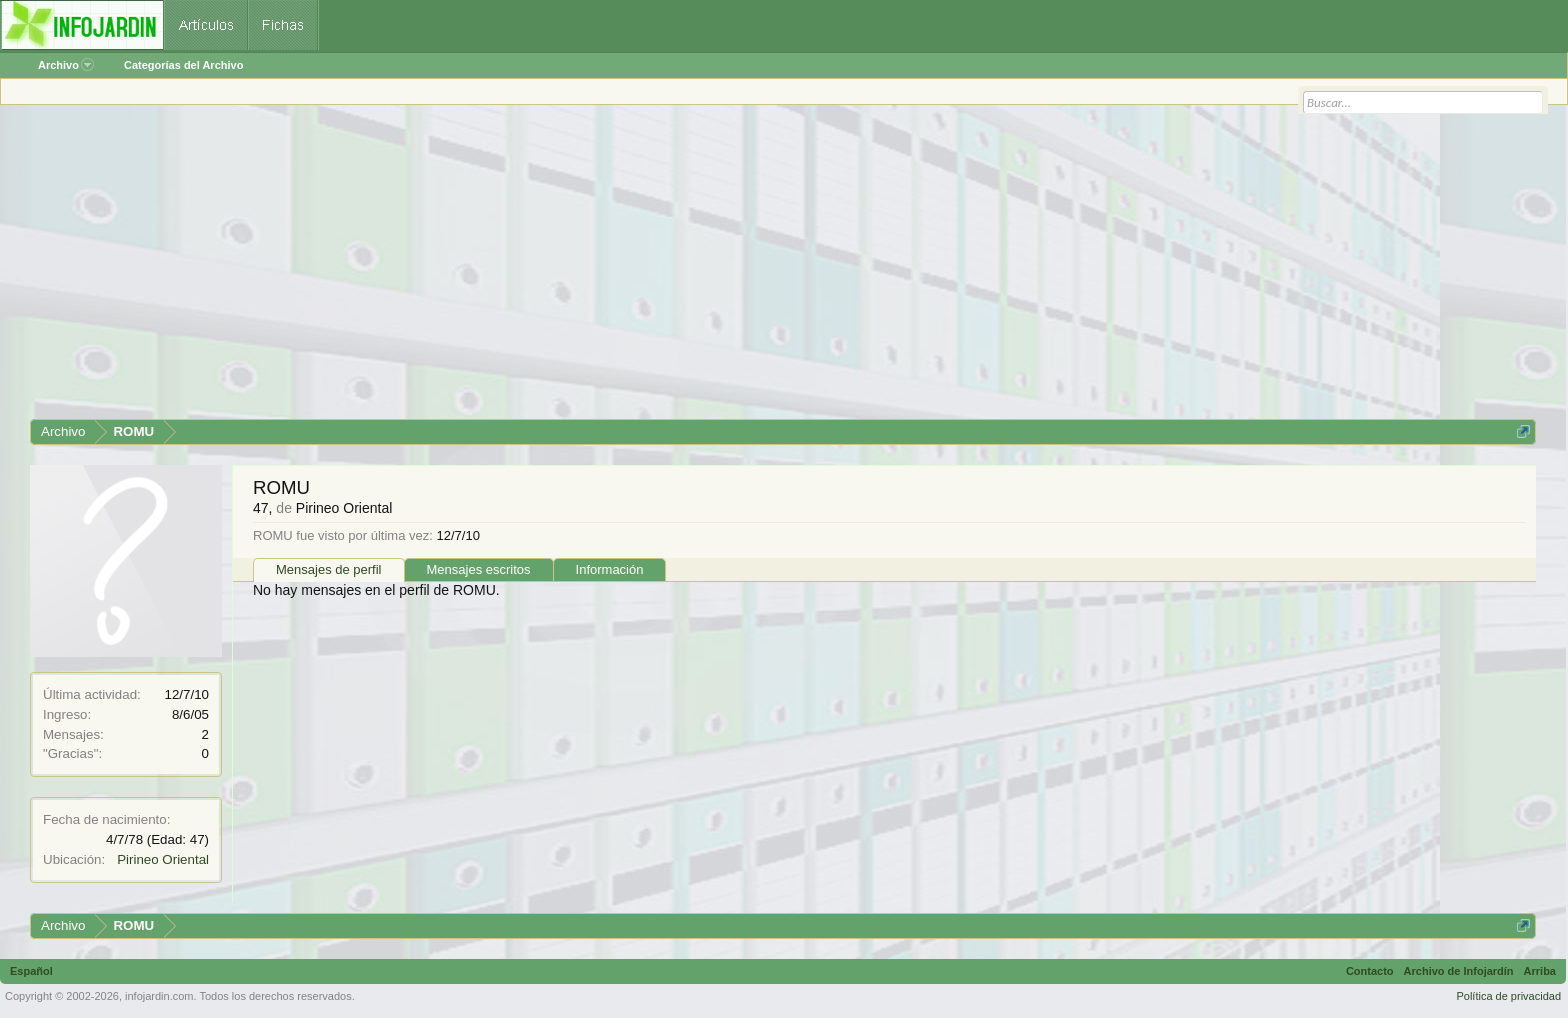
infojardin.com (159, 996)
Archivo (66, 65)
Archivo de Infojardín (1459, 971)
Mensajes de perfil (329, 569)
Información (610, 569)
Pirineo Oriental (163, 859)
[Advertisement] (630, 269)
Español (31, 971)
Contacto (1370, 971)
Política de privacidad (1508, 996)
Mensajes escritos (479, 569)
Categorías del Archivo (183, 65)
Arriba (1540, 971)
